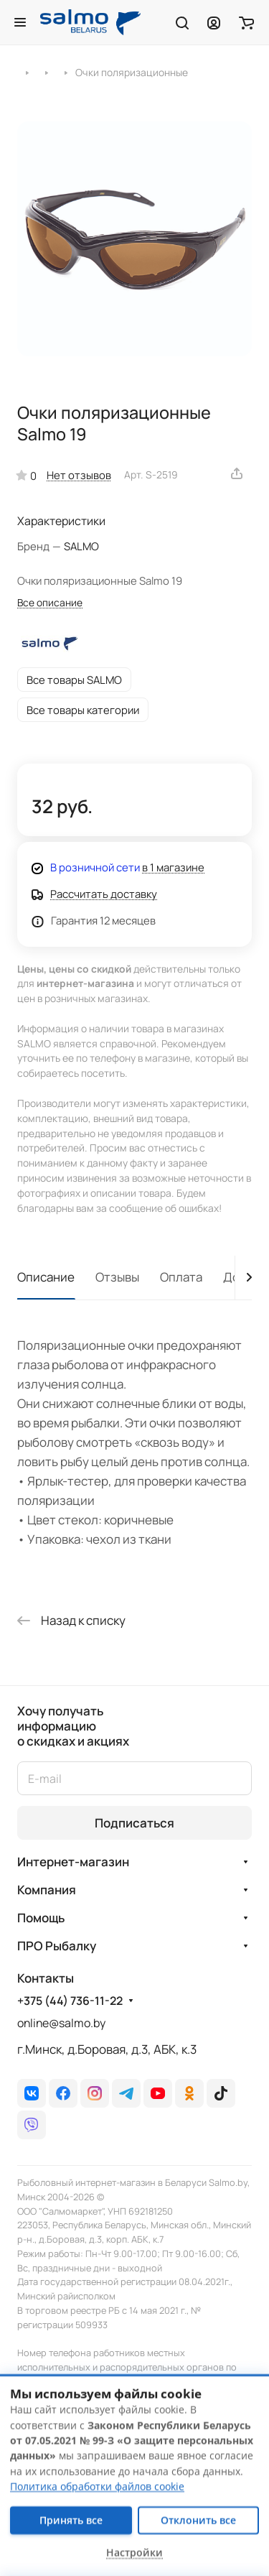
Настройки (134, 2552)
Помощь (41, 1917)
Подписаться (134, 1823)
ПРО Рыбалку (56, 1945)
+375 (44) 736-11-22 (70, 2001)
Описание (46, 1277)
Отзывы (117, 1277)
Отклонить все (198, 2519)
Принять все (71, 2519)
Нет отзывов (79, 475)
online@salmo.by (61, 2023)
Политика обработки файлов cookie (97, 2486)
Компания (46, 1889)
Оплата (181, 1277)
